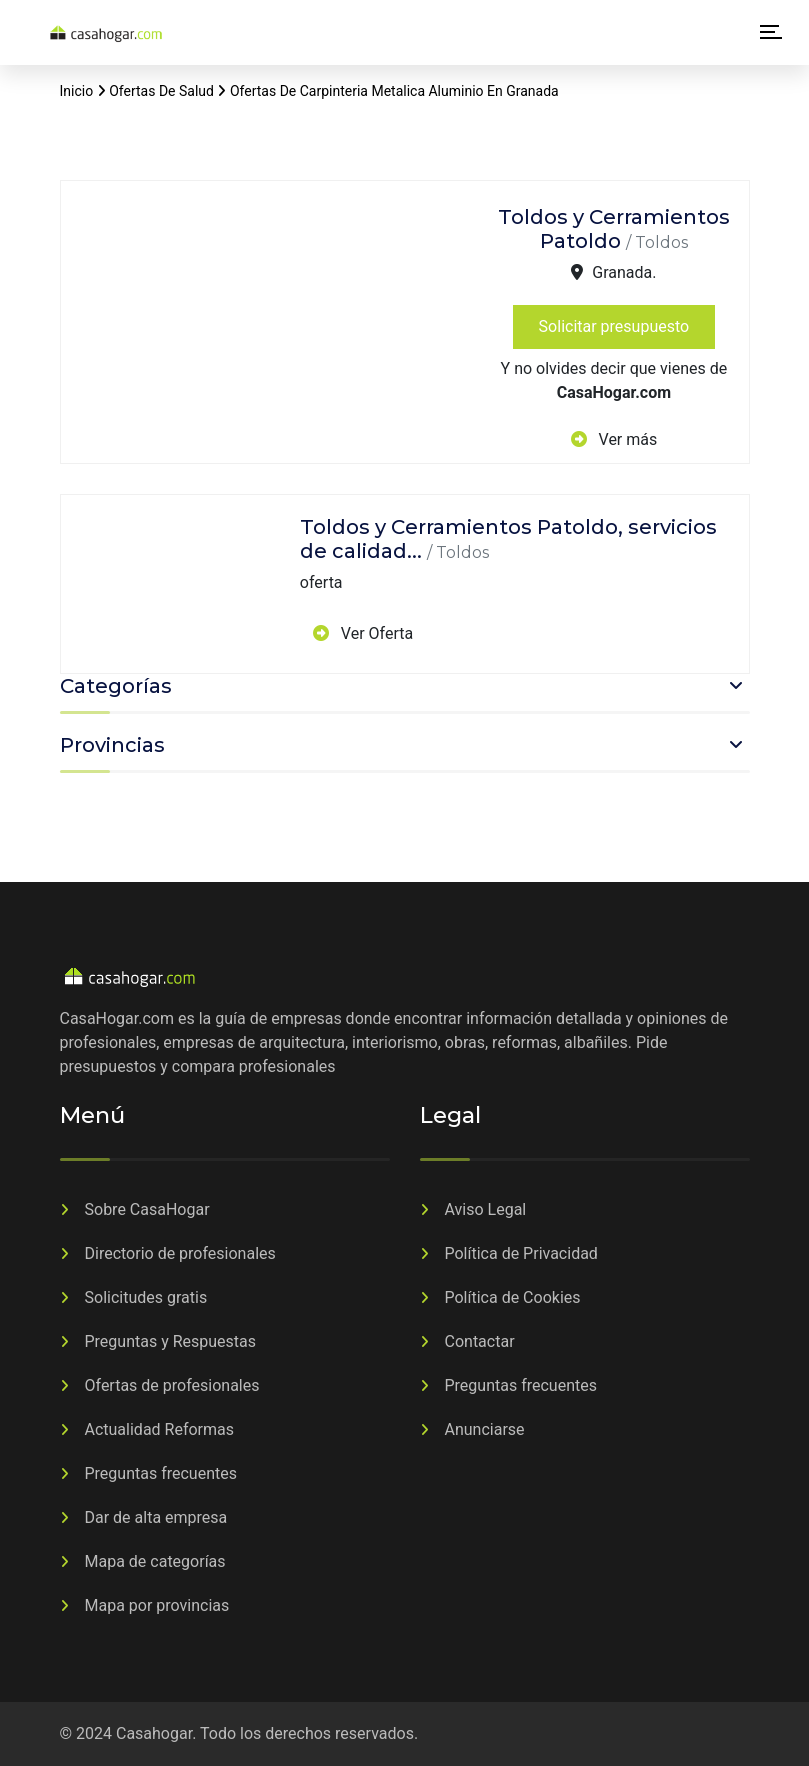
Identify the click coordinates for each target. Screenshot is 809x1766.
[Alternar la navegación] (771, 34)
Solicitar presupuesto (614, 326)
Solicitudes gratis (146, 1297)
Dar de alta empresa (156, 1517)
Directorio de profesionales (180, 1253)
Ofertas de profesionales (172, 1385)
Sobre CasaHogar (147, 1209)
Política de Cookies (513, 1297)
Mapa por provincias (157, 1605)
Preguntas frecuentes (161, 1473)
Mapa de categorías (155, 1561)
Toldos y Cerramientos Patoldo (614, 229)
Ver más (626, 439)
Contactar (480, 1341)
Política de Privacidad (521, 1253)
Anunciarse (485, 1429)
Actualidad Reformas (160, 1429)
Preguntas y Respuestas (171, 1341)
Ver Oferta (375, 633)
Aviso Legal (486, 1209)
